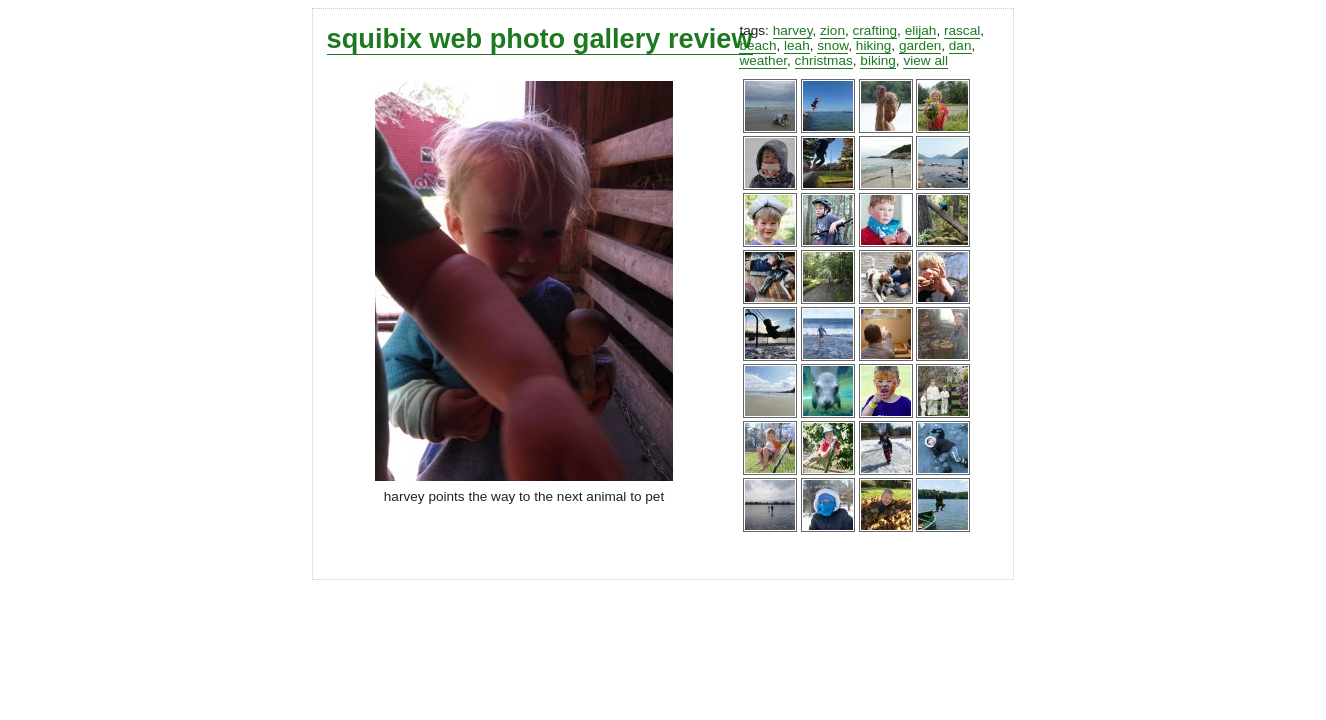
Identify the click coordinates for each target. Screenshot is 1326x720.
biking (878, 60)
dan (960, 45)
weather (763, 60)
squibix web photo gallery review (540, 38)
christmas (824, 60)
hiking (874, 45)
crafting (875, 30)
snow (832, 45)
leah (797, 45)
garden (920, 45)
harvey (793, 30)
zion (832, 30)
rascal (962, 30)
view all (925, 60)
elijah (921, 30)
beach (757, 45)
